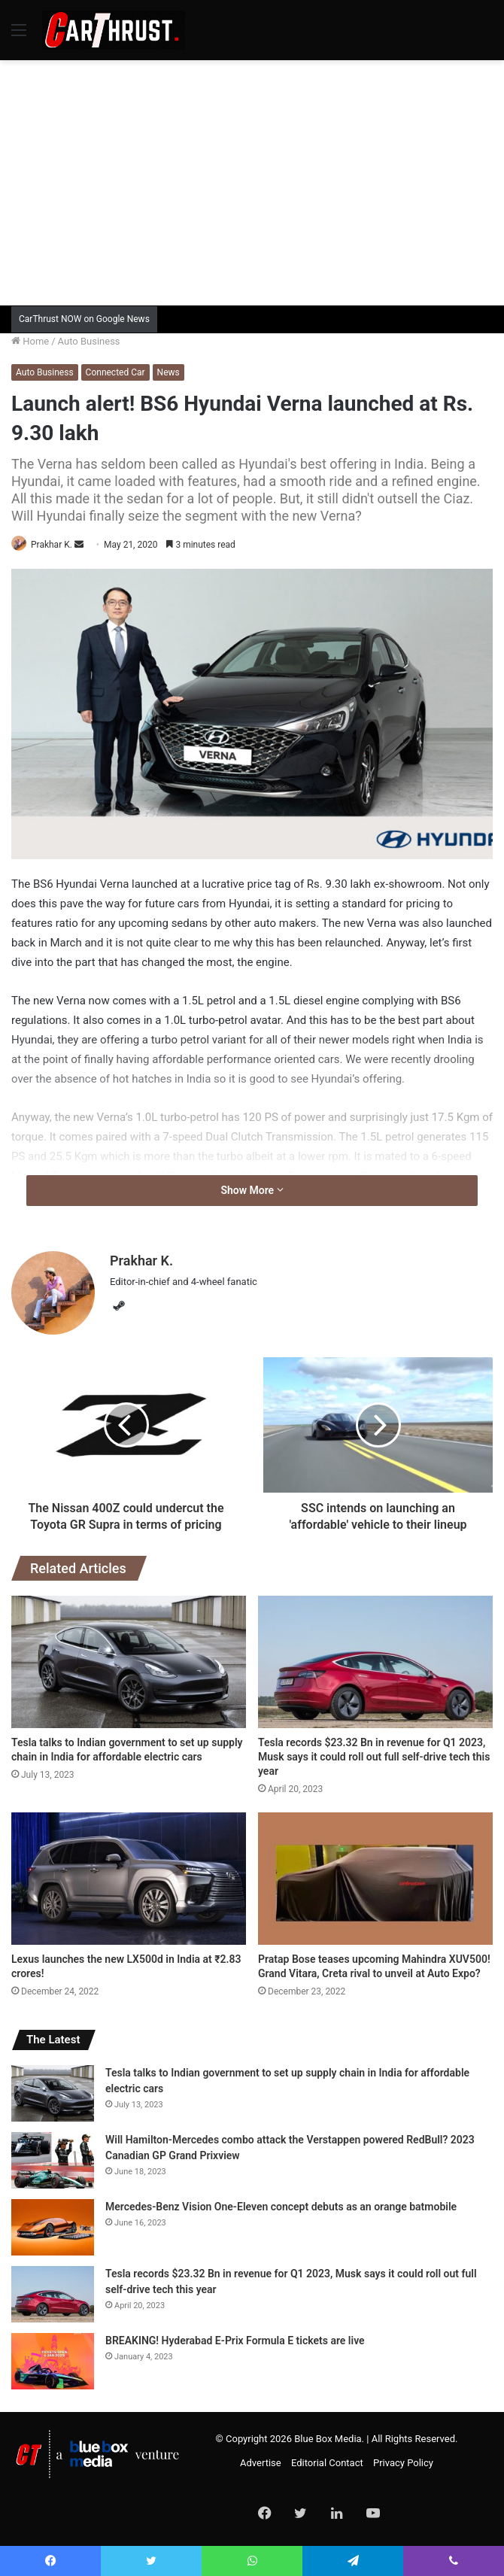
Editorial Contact (327, 2462)
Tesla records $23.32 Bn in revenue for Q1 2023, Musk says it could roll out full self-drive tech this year (374, 1756)
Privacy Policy (403, 2462)
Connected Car (115, 372)
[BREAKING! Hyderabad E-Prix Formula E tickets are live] (52, 2361)
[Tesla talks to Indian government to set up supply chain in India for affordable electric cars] (128, 1662)
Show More (251, 1190)
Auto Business (89, 341)
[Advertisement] (257, 180)
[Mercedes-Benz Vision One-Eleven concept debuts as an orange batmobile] (52, 2227)
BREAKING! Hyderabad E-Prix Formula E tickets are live (235, 2340)
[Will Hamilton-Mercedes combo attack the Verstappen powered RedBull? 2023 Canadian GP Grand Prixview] (52, 2160)
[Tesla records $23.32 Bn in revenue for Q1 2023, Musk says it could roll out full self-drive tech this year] (375, 1662)
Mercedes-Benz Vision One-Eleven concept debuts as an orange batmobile (281, 2207)
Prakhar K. (51, 544)
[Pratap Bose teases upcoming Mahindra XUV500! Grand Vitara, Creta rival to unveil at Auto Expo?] (375, 1878)
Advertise (260, 2462)
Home (30, 341)
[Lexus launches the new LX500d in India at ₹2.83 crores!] (128, 1878)
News (168, 372)
